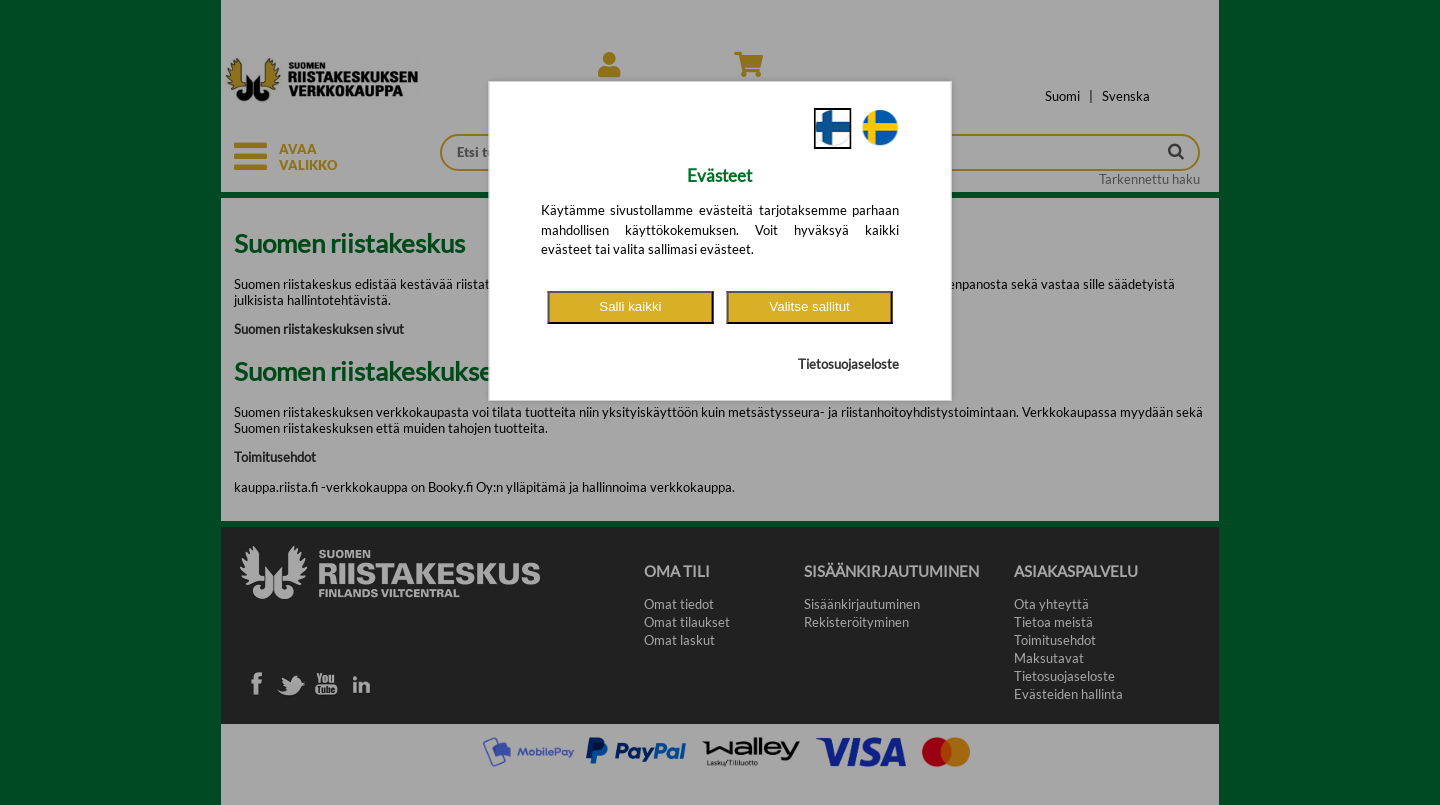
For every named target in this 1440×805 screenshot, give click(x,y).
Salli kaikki (630, 306)
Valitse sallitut (809, 306)
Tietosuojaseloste (848, 364)
